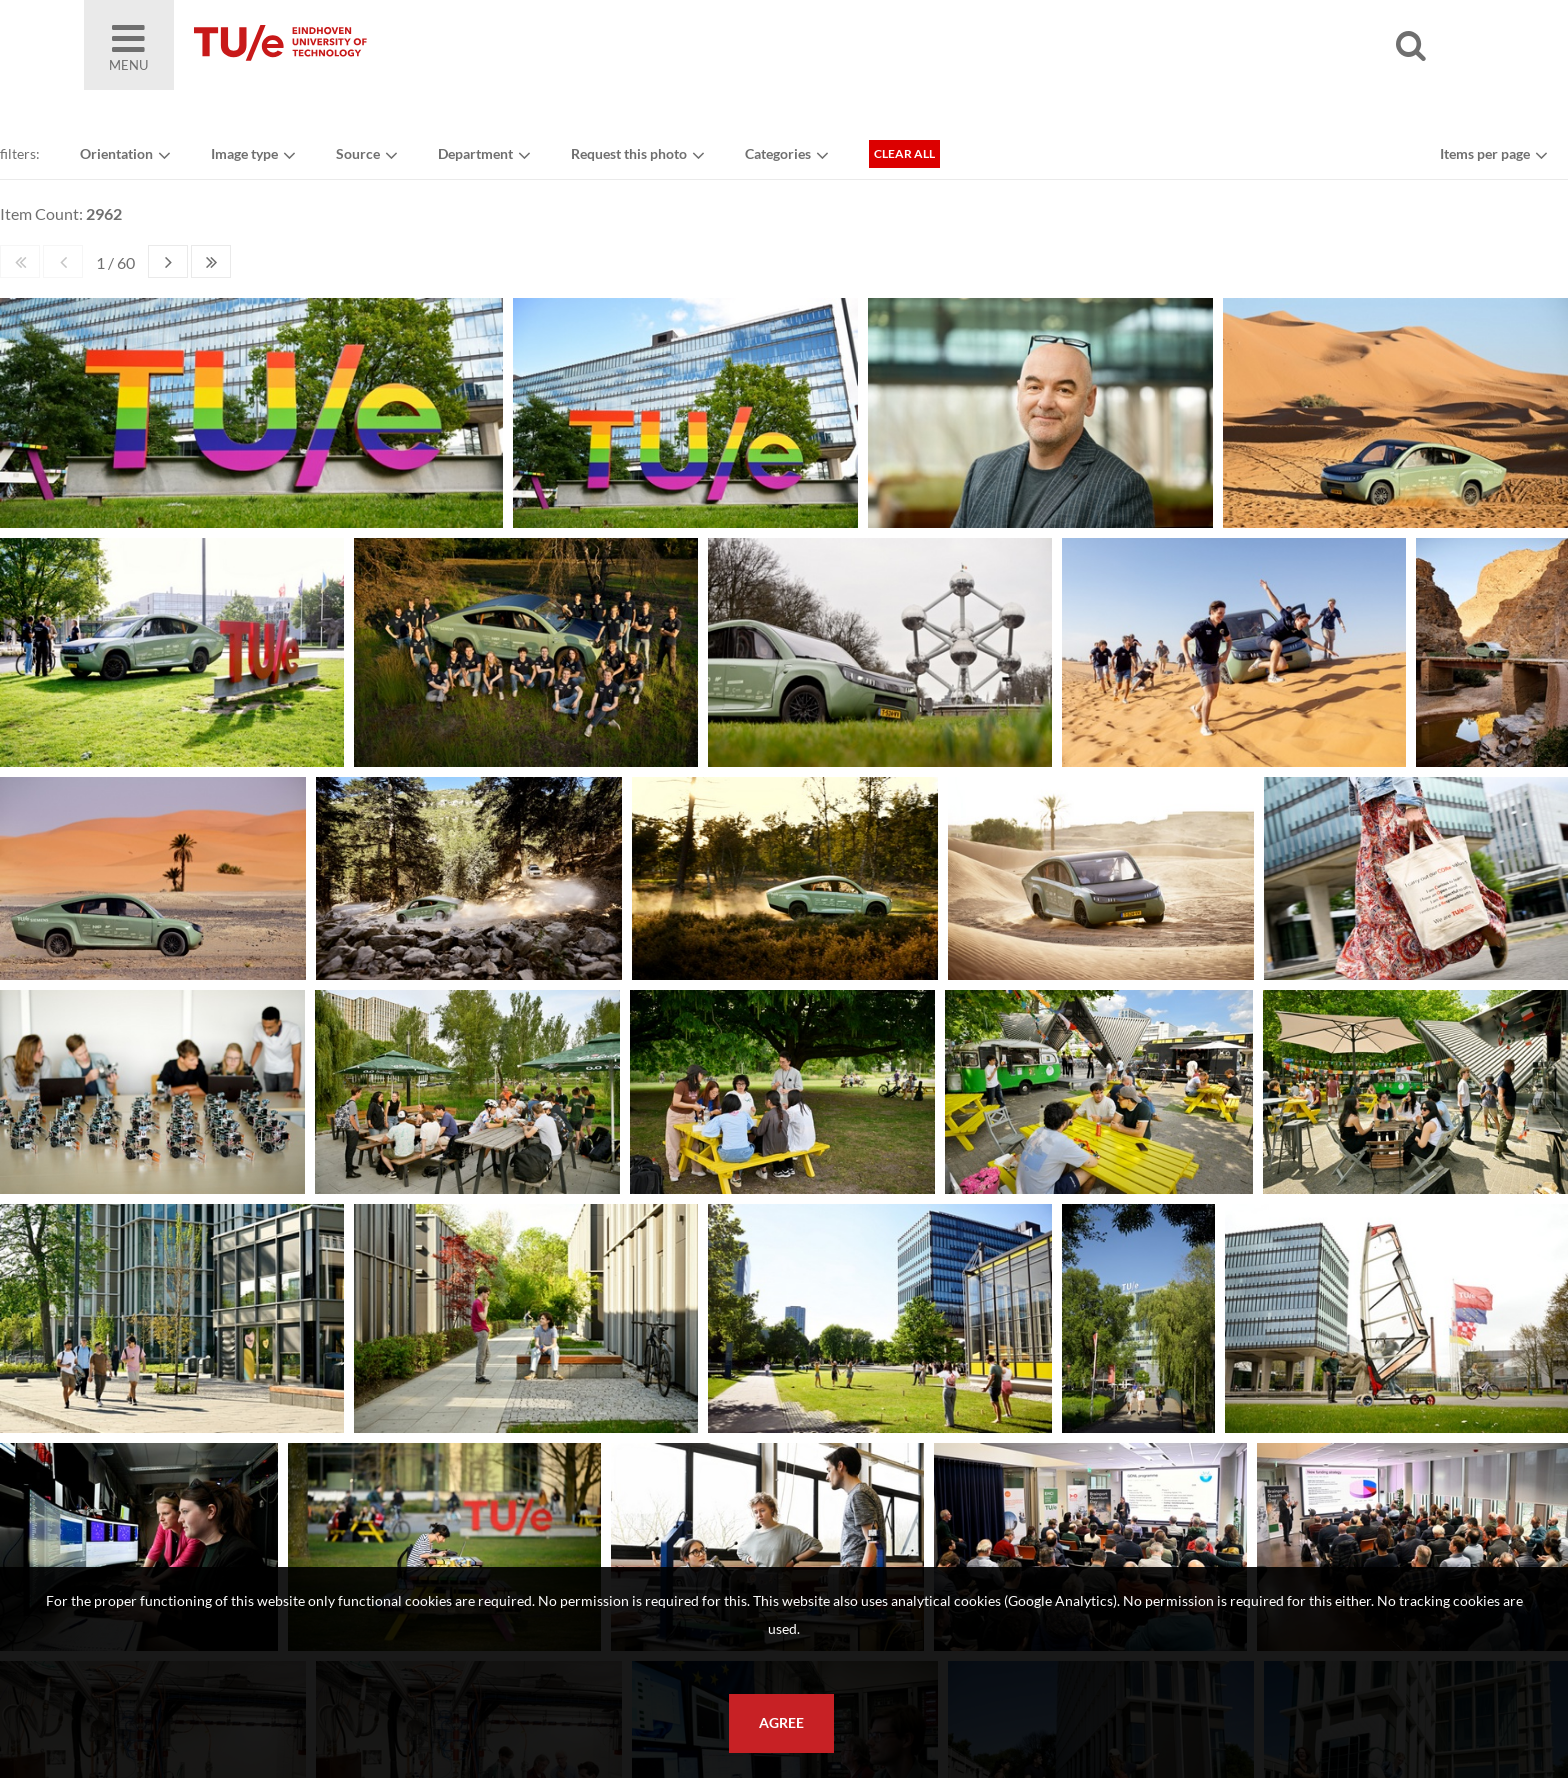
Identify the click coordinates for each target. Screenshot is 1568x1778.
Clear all (904, 153)
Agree (781, 1723)
